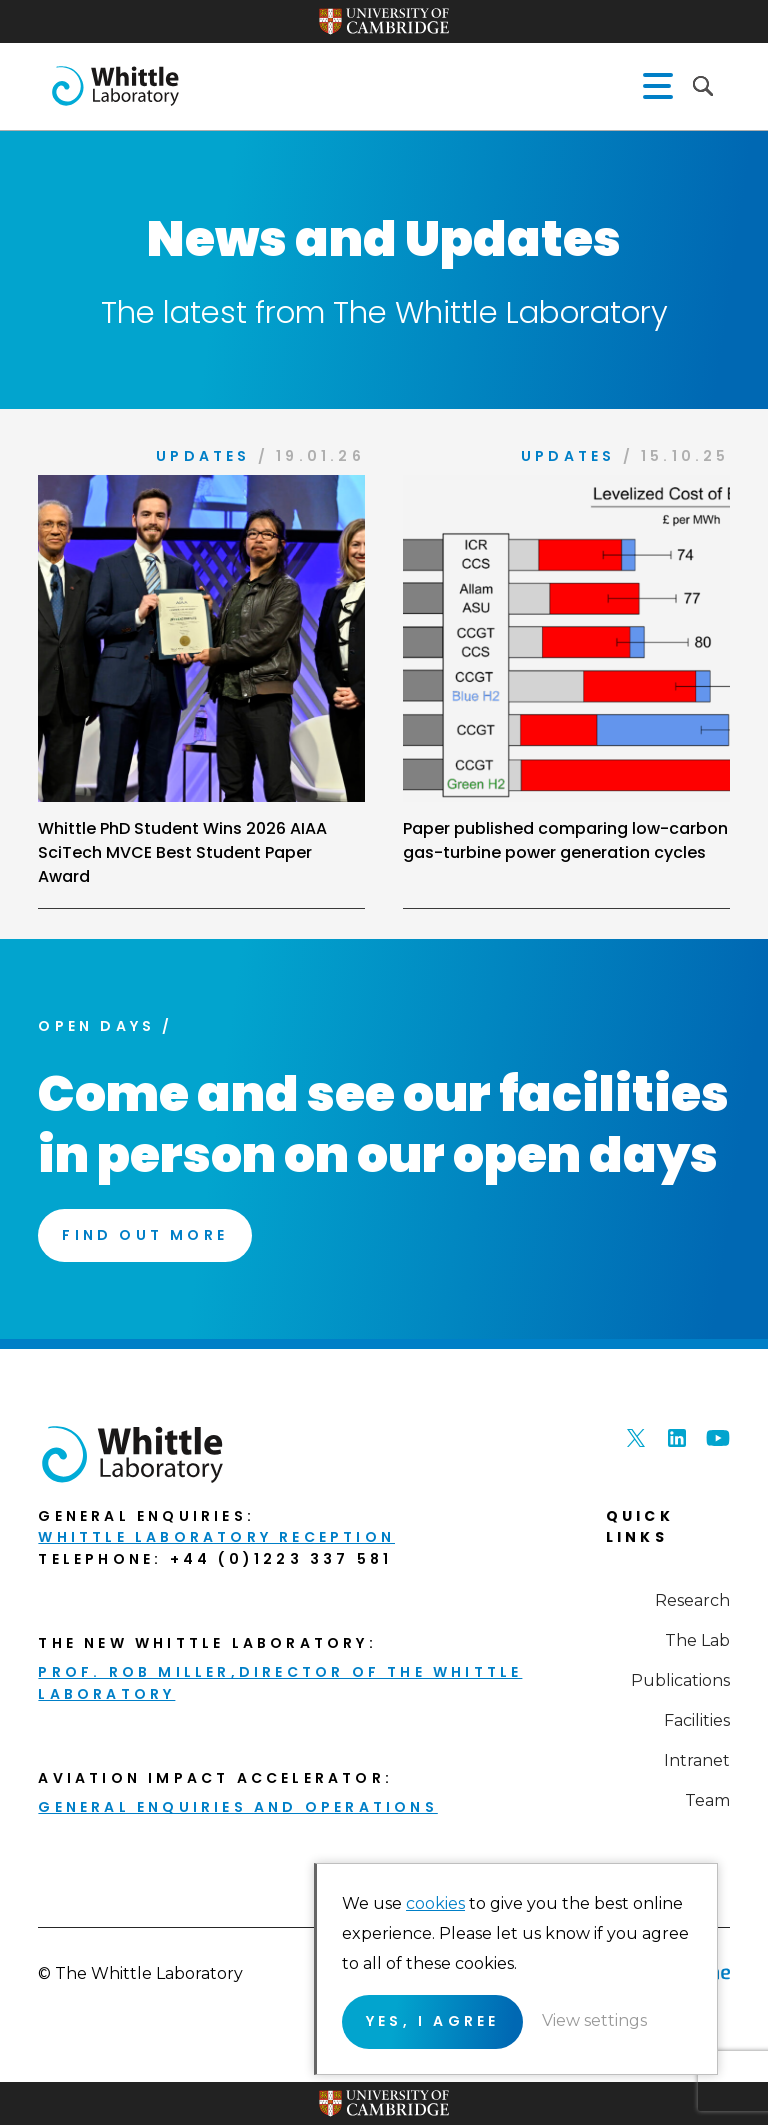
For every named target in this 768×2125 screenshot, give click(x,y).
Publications (680, 1680)
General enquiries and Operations (237, 1807)
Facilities (697, 1720)
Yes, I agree (432, 2021)
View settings (594, 2020)
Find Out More (145, 1235)
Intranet (697, 1760)
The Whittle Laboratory (115, 86)
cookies (435, 1903)
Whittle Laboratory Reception (216, 1537)
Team (707, 1800)
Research (692, 1600)
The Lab (697, 1640)
